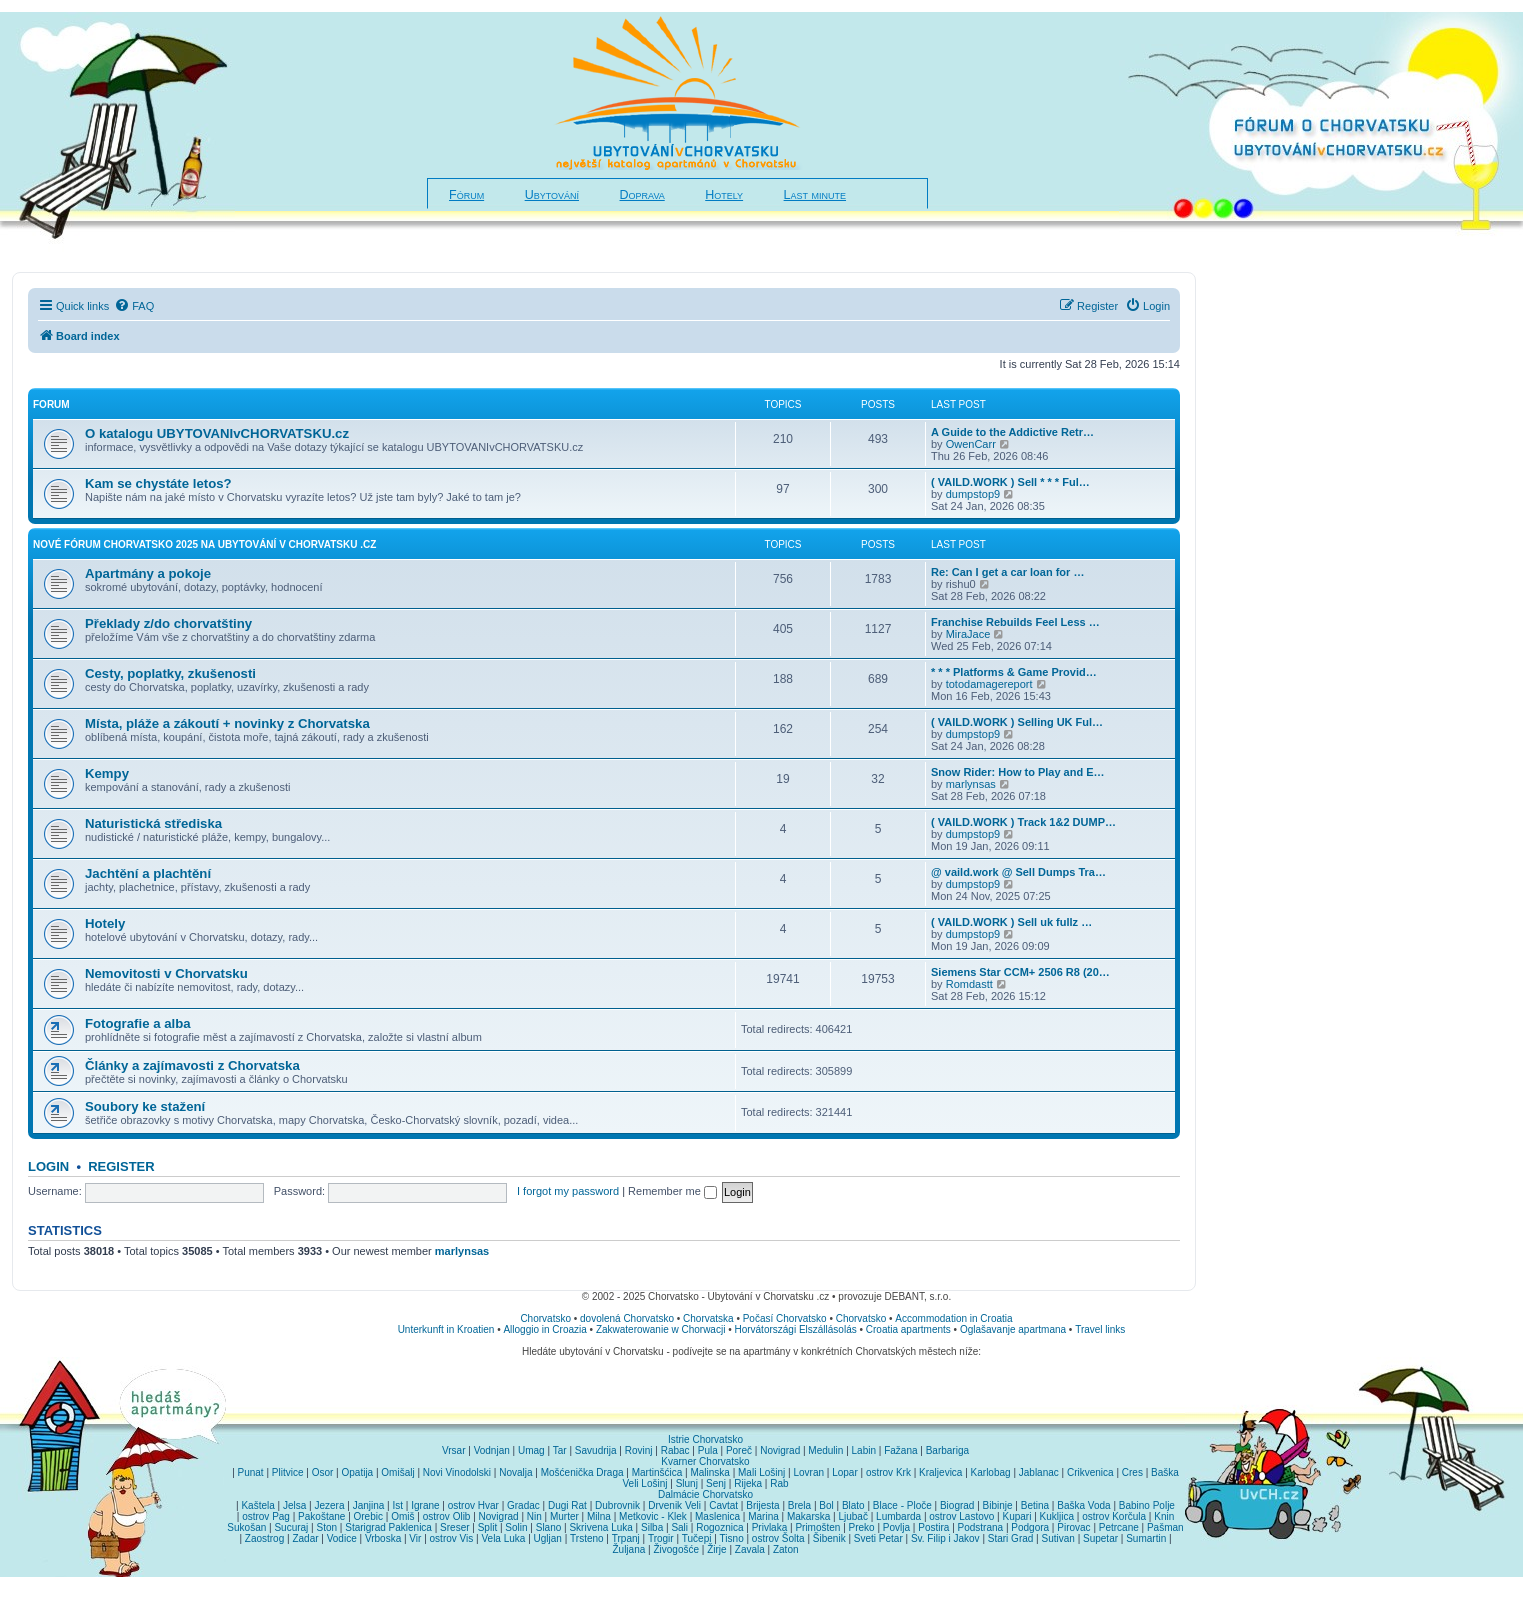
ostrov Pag (266, 1516)
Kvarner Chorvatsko (705, 1461)
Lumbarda (898, 1516)
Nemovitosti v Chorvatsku (166, 973)
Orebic (368, 1516)
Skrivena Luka (600, 1527)
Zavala (750, 1549)
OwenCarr (971, 444)
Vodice (342, 1538)
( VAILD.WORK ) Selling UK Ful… (1017, 722)
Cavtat (723, 1505)
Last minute (815, 195)
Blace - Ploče (902, 1505)
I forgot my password (568, 1191)
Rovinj (639, 1450)
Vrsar (454, 1450)
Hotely (724, 195)
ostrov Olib (447, 1516)
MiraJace (968, 634)
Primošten (817, 1527)
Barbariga (947, 1450)
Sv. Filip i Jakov (945, 1538)
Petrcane (1119, 1527)
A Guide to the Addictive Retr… (1012, 432)
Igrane (425, 1505)
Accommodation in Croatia (953, 1318)
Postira (933, 1527)
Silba (652, 1527)
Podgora (1030, 1527)
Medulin (825, 1450)
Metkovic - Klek (653, 1516)
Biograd (957, 1505)
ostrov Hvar (473, 1505)
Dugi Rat (567, 1505)
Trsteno (587, 1538)
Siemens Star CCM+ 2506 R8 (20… (1020, 972)
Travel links (1100, 1329)
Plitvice (288, 1472)
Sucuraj (291, 1527)
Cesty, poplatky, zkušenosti (170, 673)
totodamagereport (989, 684)
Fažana (900, 1450)
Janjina (369, 1505)
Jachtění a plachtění (148, 873)
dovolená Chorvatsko (627, 1318)
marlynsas (971, 784)
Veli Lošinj (644, 1483)
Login (48, 1166)
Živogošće (676, 1549)
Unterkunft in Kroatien (446, 1329)
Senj (716, 1483)
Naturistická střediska (153, 823)
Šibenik (829, 1538)
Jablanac (1039, 1472)
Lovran (808, 1472)
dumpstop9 (973, 494)
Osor (323, 1472)
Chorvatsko (545, 1318)
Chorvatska (708, 1318)
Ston (326, 1527)
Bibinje (998, 1505)
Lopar (845, 1472)
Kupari (1016, 1516)
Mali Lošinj (761, 1472)
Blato (853, 1505)
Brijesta (762, 1505)
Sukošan (246, 1527)
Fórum (466, 195)
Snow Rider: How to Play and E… (1018, 772)
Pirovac (1073, 1527)
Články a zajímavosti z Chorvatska (192, 1065)
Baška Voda (1083, 1505)
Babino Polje (1147, 1505)
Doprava (642, 195)
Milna (599, 1516)
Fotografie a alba (138, 1023)
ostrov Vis (452, 1538)
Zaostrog (264, 1538)
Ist (398, 1505)
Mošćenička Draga (582, 1472)
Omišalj (397, 1472)
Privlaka (770, 1527)
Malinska (709, 1472)
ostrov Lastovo (961, 1516)
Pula (708, 1450)
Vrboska (383, 1538)
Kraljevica (940, 1472)
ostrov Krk (888, 1472)
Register (121, 1166)
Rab (779, 1483)
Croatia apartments (908, 1329)
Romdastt (969, 984)
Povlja (896, 1527)
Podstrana (981, 1527)
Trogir (661, 1538)
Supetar (1100, 1538)
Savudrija (596, 1450)
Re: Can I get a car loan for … (1007, 572)
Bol (826, 1505)
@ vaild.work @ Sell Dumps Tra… (1018, 872)
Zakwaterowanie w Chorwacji (661, 1329)
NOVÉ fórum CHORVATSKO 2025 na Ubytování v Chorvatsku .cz (204, 544)
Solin (516, 1527)
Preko (862, 1527)
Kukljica (1057, 1516)
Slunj (687, 1483)
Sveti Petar (878, 1538)
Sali (679, 1527)
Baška (1165, 1472)
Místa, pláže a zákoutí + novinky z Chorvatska (227, 723)
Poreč (739, 1450)
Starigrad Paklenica (388, 1527)
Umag (531, 1450)
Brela (799, 1505)
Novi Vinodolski (457, 1472)
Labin (864, 1450)
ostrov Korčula (1114, 1516)
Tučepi (697, 1538)
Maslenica (717, 1516)
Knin (1164, 1516)
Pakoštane (321, 1516)
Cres (1132, 1472)
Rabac (675, 1450)
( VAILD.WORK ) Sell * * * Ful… (1010, 482)
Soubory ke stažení (145, 1106)
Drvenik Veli (674, 1505)
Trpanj (626, 1538)
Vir (415, 1538)
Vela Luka (503, 1538)
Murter (564, 1516)
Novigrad (780, 1450)
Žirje (716, 1549)
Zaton (786, 1549)
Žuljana (628, 1549)
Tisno (732, 1538)
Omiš (402, 1516)
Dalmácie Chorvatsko (705, 1494)
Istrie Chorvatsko (705, 1439)
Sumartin (1146, 1538)
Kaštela (257, 1505)
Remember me (672, 1191)
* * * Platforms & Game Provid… (1014, 672)
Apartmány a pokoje (148, 573)
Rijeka (748, 1483)
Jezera (329, 1505)
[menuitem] (134, 306)
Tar (560, 1450)
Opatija (357, 1472)
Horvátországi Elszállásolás (795, 1329)
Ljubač (852, 1516)
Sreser (454, 1527)
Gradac (523, 1505)
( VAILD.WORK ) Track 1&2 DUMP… (1023, 822)
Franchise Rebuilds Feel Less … (1015, 622)
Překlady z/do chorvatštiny (168, 623)
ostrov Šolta (778, 1538)
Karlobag (991, 1472)
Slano (549, 1527)
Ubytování (552, 195)
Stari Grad (1011, 1538)
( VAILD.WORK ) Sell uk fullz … (1011, 922)
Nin (534, 1516)
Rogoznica (719, 1527)
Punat (251, 1472)
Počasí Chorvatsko (785, 1318)
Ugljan (548, 1538)
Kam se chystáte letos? (158, 483)
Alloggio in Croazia (544, 1329)
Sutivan (1058, 1538)
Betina (1035, 1505)
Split (487, 1527)
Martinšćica (657, 1472)
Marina (763, 1516)
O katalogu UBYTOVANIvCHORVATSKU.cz (217, 433)
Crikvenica (1090, 1472)
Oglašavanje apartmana (1013, 1329)
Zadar (305, 1538)
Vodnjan (492, 1450)
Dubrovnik (617, 1505)
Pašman (1165, 1527)
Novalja (515, 1472)
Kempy (107, 773)
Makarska (808, 1516)
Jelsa (294, 1505)
